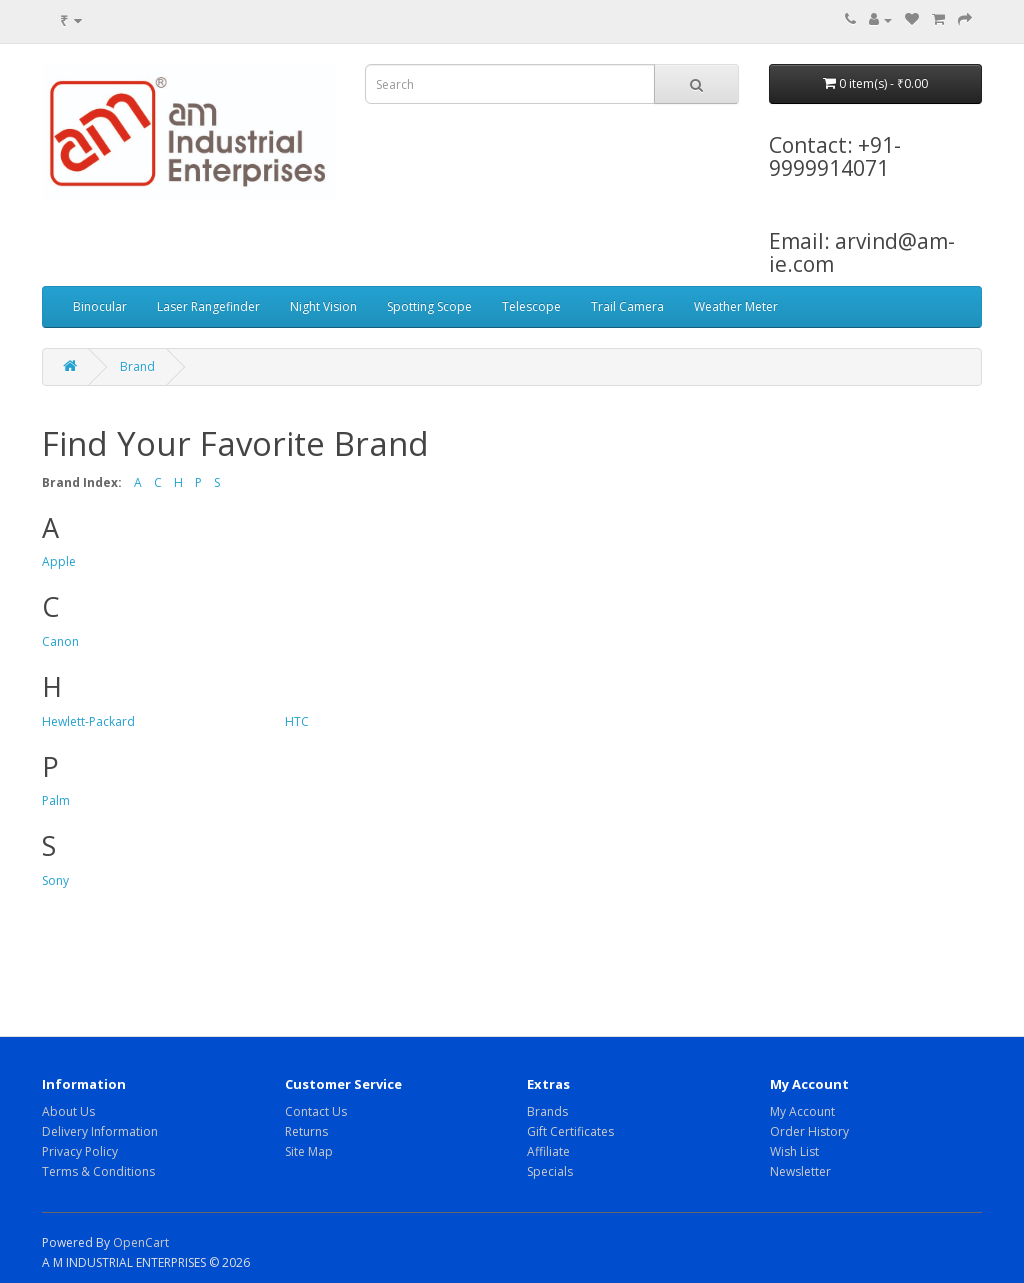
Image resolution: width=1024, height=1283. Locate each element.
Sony (55, 880)
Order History (809, 1131)
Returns (306, 1131)
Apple (59, 561)
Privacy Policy (80, 1151)
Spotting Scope (429, 306)
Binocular (100, 306)
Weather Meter (736, 306)
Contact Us (316, 1111)
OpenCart (141, 1242)
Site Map (309, 1151)
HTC (297, 721)
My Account (802, 1111)
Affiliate (548, 1151)
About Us (68, 1111)
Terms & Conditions (98, 1171)
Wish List (794, 1151)
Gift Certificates (570, 1131)
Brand (137, 366)
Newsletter (800, 1171)
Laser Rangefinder (208, 306)
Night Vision (323, 306)
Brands (547, 1111)
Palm (56, 800)
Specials (550, 1171)
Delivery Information (100, 1131)
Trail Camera (627, 306)
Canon (60, 641)
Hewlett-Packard (88, 721)
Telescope (531, 306)
